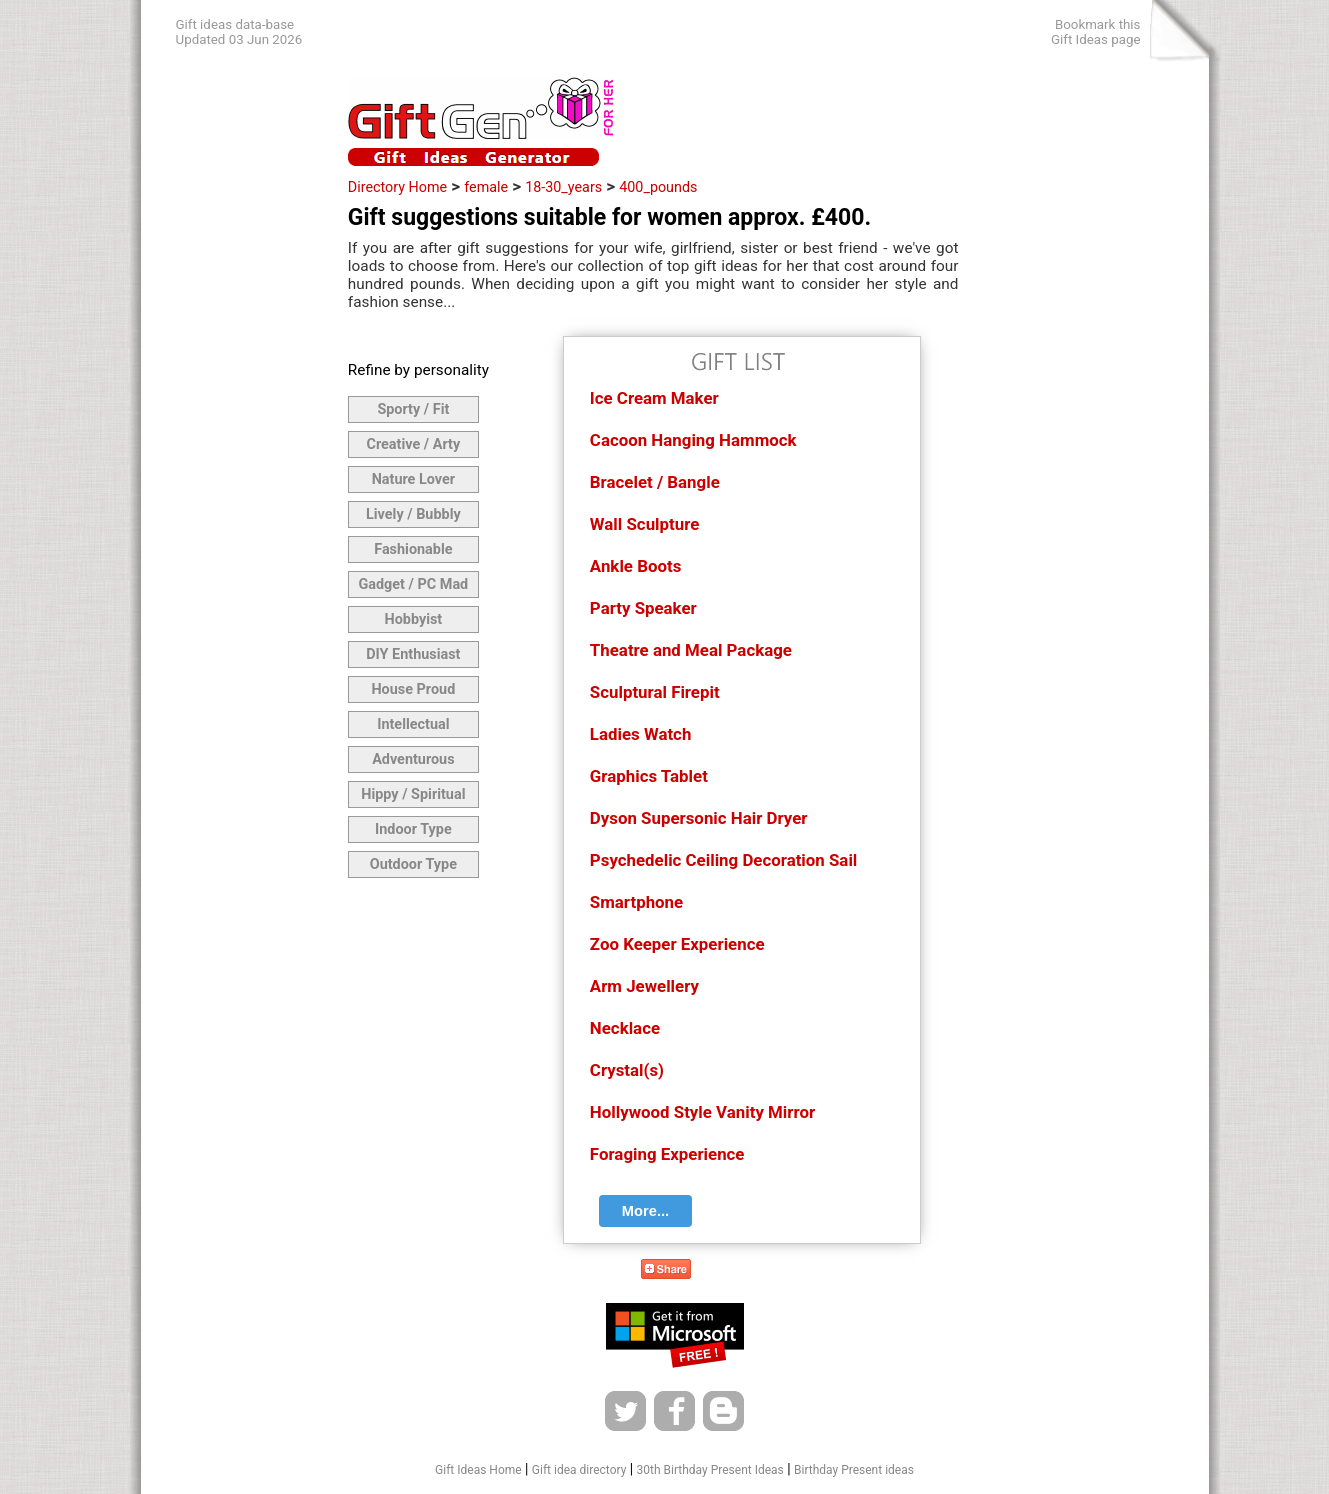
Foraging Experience (667, 1154)
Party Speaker (643, 608)
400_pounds (658, 187)
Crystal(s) (627, 1070)
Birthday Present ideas (854, 1470)
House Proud (413, 689)
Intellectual (413, 724)
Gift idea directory (579, 1470)
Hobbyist (413, 619)
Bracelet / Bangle (655, 482)
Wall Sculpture (644, 524)
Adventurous (413, 759)
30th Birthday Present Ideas (710, 1470)
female (486, 187)
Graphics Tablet (649, 776)
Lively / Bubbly (413, 514)
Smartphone (636, 902)
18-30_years (563, 187)
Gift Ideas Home (478, 1470)
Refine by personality (418, 370)
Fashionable (413, 549)
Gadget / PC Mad (413, 584)
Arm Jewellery (644, 986)
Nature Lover (413, 479)
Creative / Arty (414, 444)
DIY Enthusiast (413, 654)
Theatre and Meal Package (691, 650)
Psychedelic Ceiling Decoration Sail (723, 860)
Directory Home (397, 187)
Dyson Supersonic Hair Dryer (699, 818)
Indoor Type (413, 829)
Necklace (625, 1028)
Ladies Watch (641, 734)
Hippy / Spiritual (413, 794)
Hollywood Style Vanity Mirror (702, 1112)
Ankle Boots (635, 566)
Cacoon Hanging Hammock (693, 440)
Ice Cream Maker (654, 398)
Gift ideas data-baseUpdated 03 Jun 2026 (239, 32)
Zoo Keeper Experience (677, 944)
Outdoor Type (413, 864)
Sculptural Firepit (655, 692)
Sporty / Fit (413, 409)
